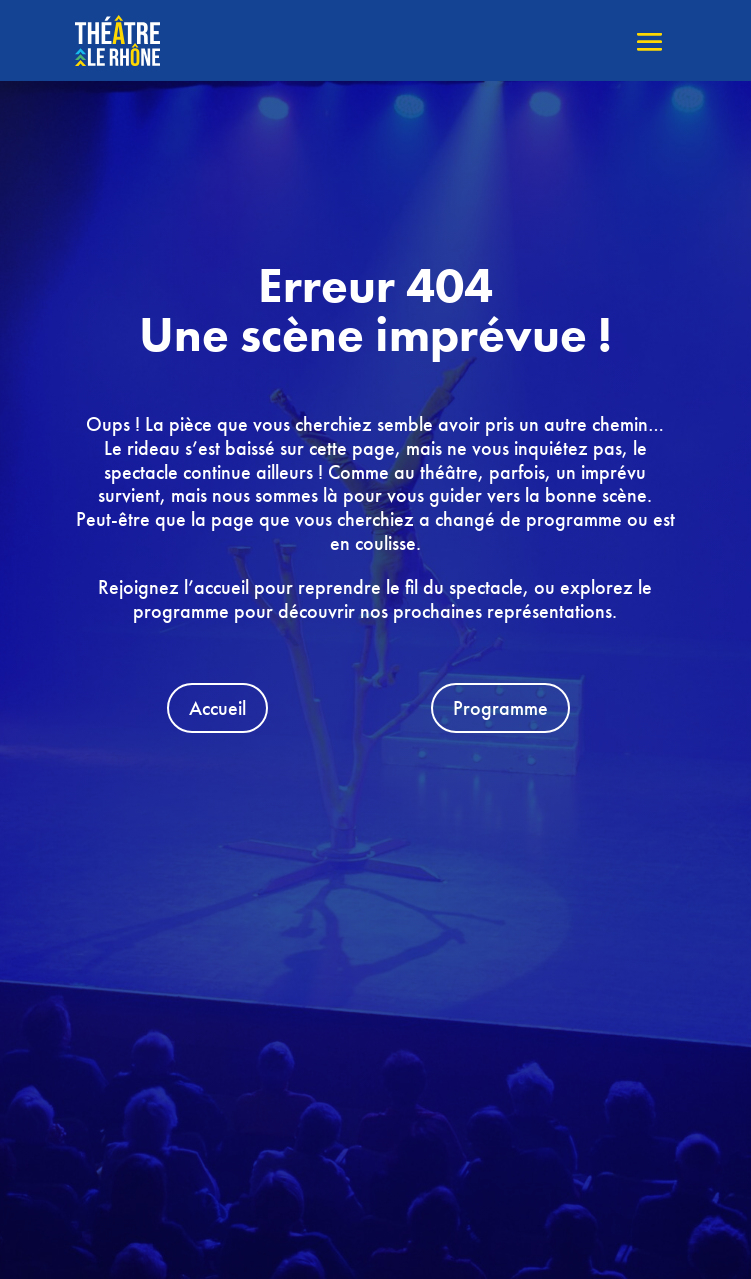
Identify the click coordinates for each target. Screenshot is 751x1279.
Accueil (217, 708)
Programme (500, 708)
